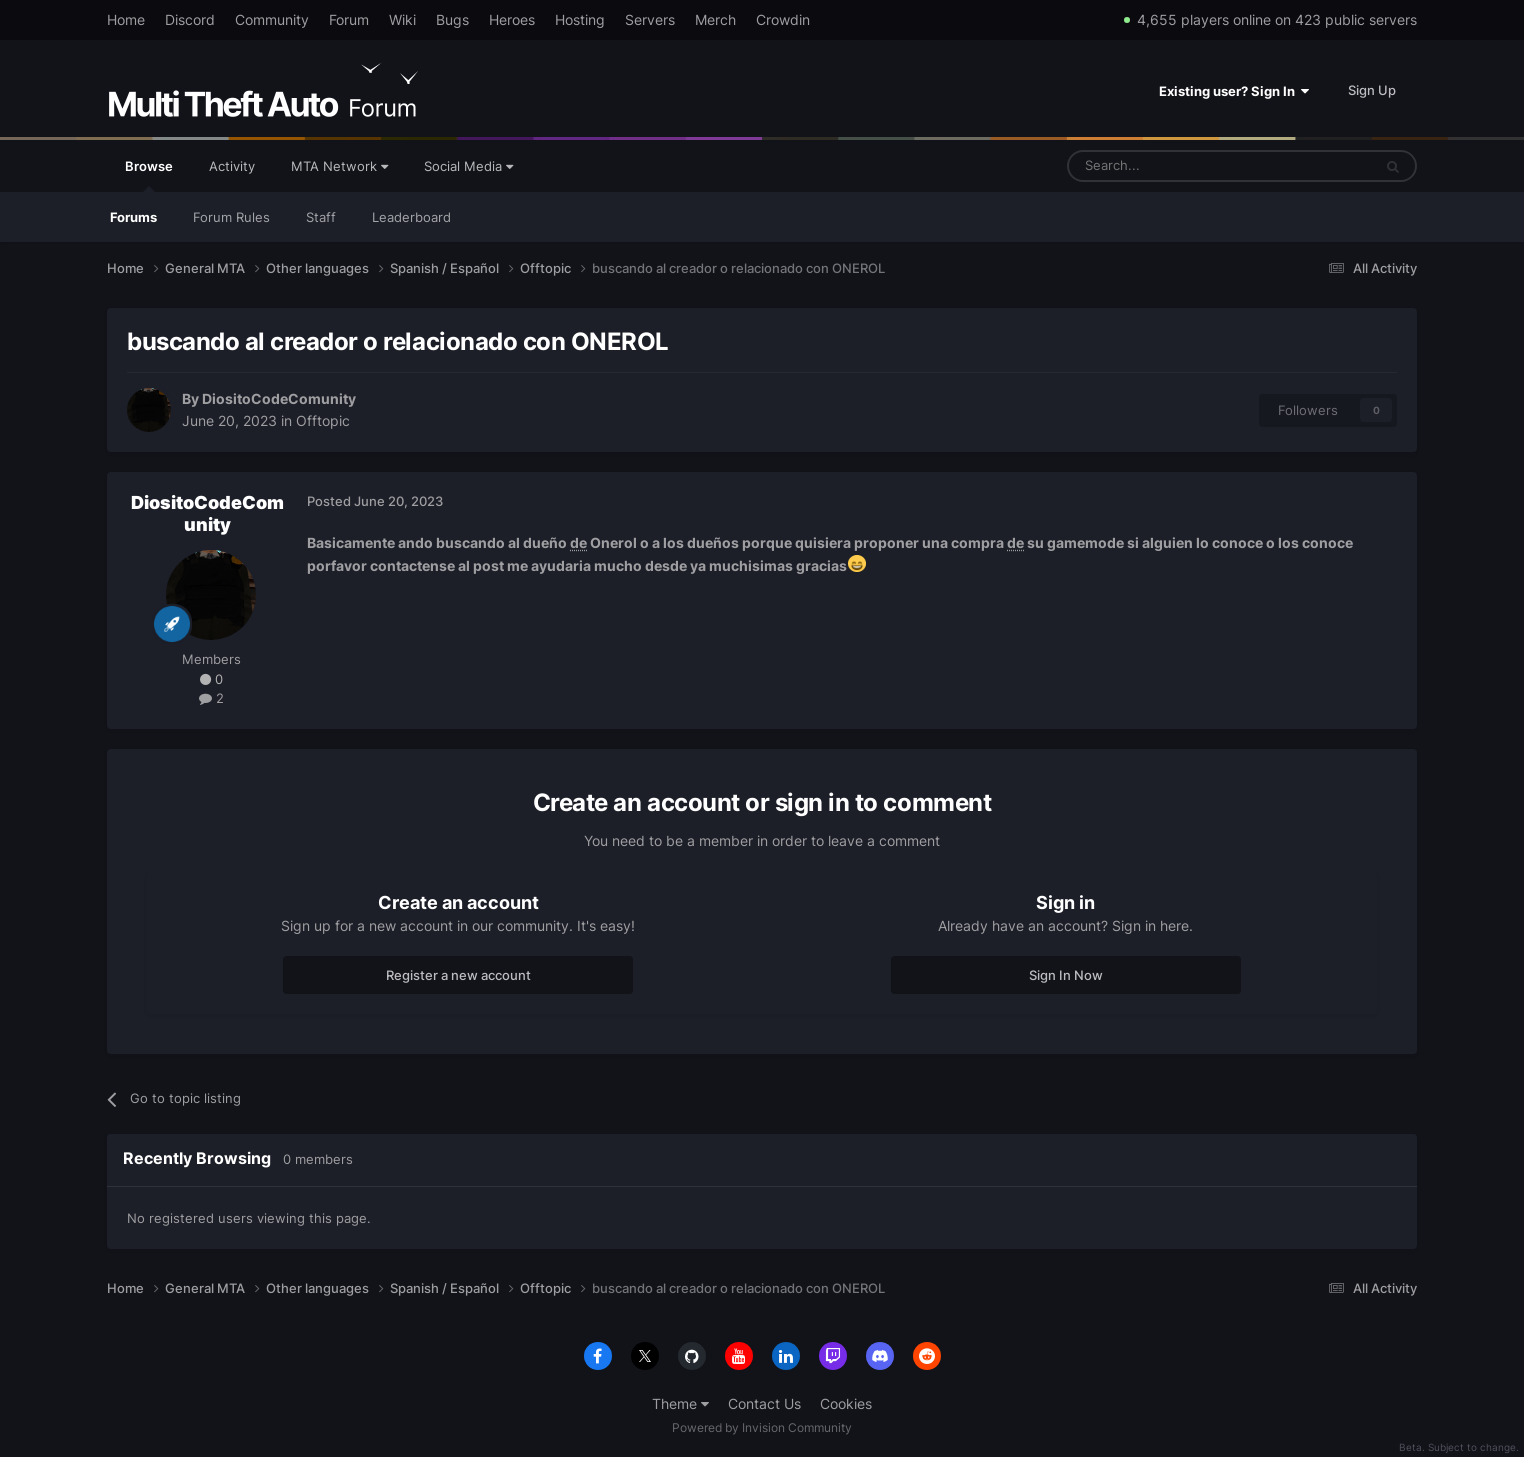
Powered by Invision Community (762, 1427)
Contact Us (764, 1403)
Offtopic (323, 420)
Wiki (402, 19)
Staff (321, 217)
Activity (232, 166)
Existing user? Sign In (1234, 91)
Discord (190, 19)
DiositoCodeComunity (279, 398)
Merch (715, 19)
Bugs (452, 19)
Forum (349, 19)
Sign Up (1372, 90)
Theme (680, 1403)
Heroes (512, 19)
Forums (133, 217)
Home (126, 19)
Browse (149, 175)
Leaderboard (411, 217)
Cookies (846, 1403)
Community (272, 19)
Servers (650, 19)
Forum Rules (231, 217)
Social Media (468, 166)
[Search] (1171, 166)
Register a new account (458, 975)
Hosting (580, 19)
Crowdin (783, 19)
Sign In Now (1066, 975)
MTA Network (339, 166)
